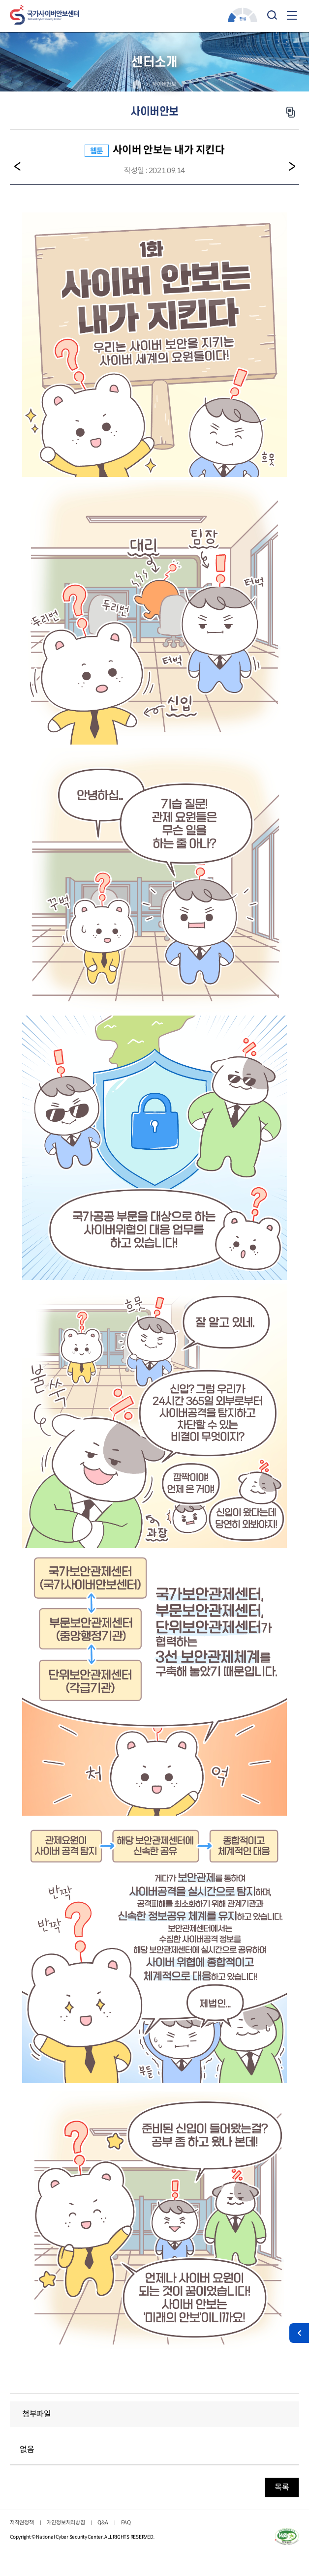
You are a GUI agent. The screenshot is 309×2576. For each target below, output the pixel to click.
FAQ (126, 2522)
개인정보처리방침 (66, 2522)
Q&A (102, 2522)
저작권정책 (22, 2522)
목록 (282, 2487)
